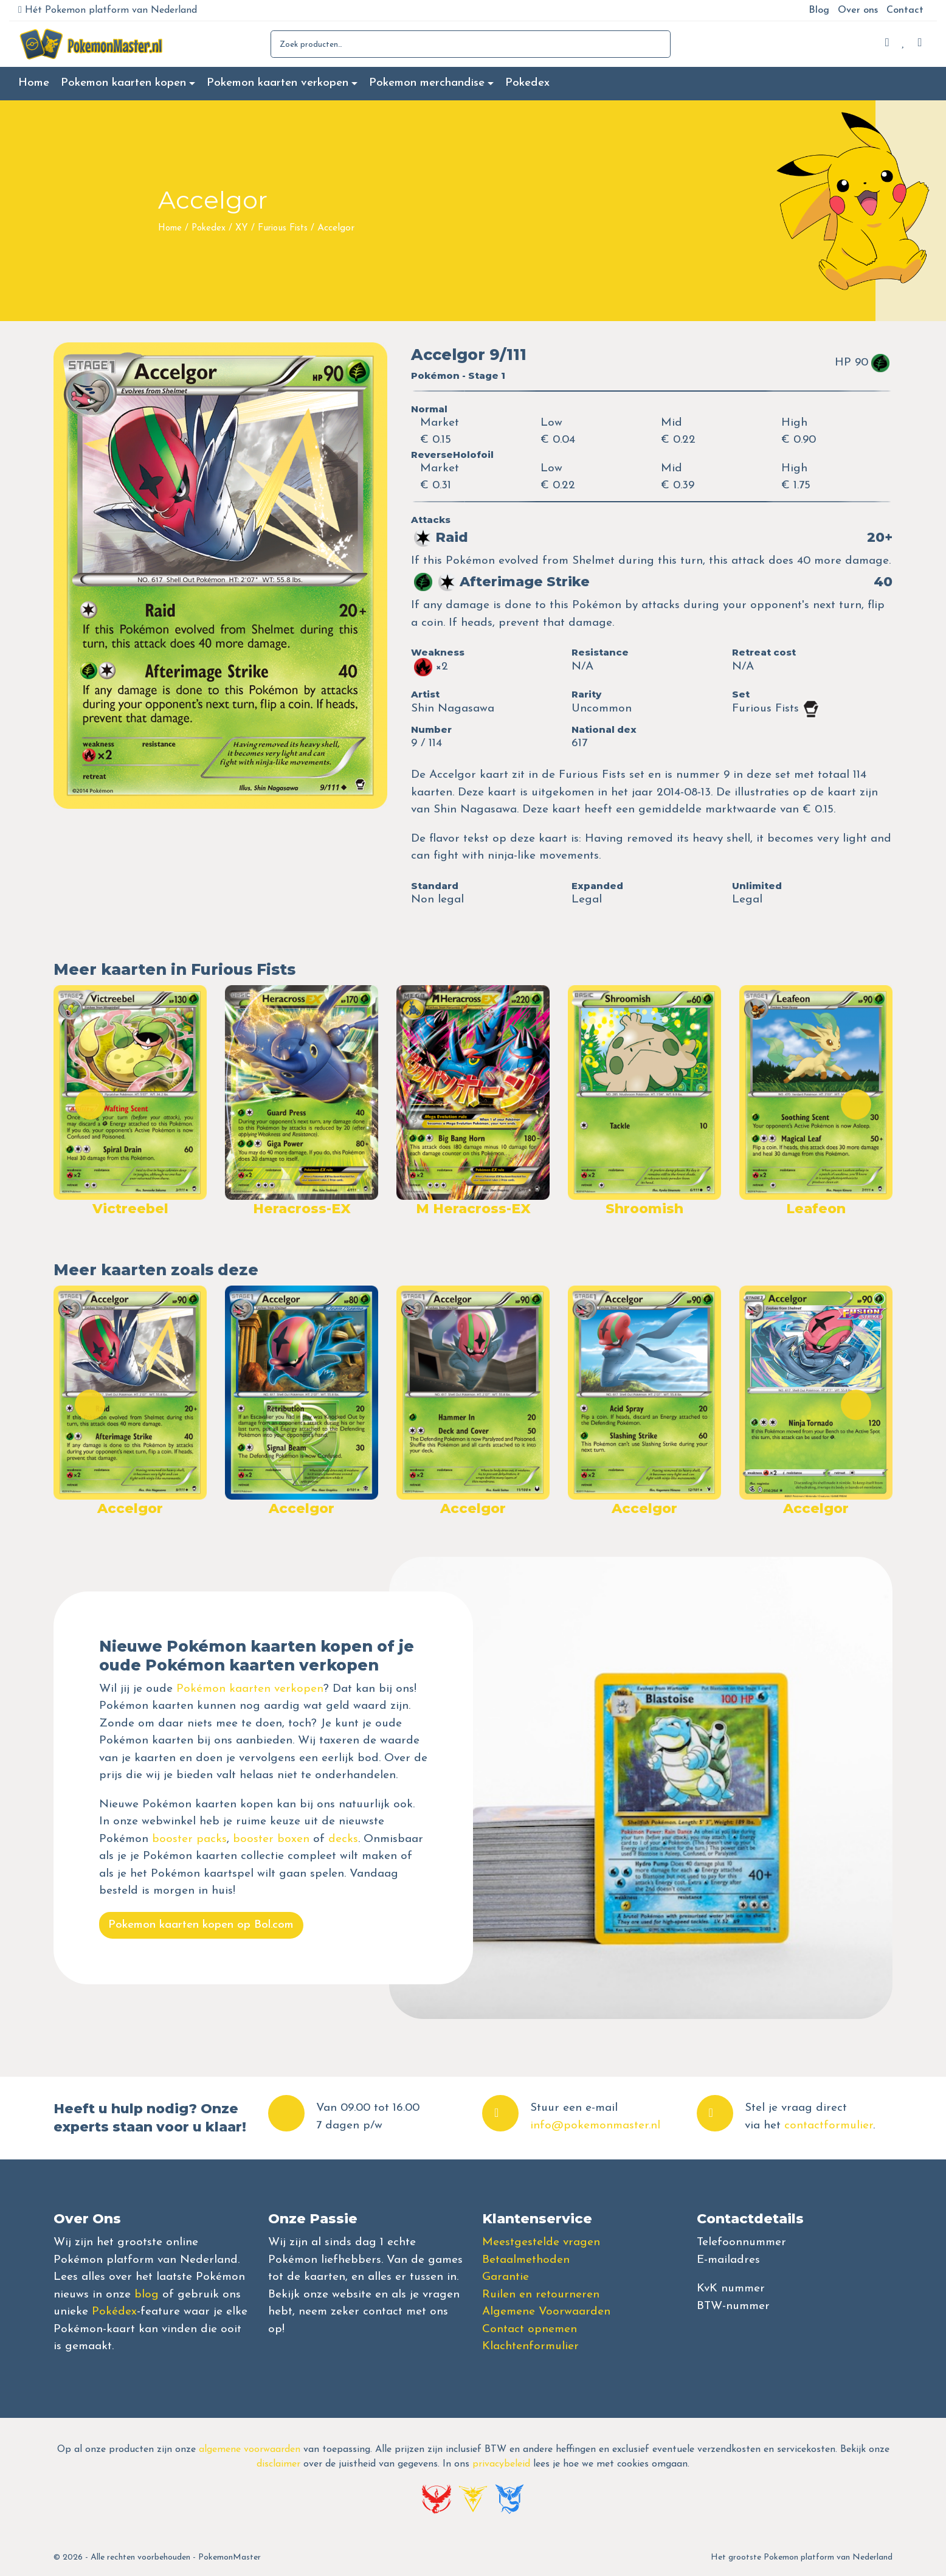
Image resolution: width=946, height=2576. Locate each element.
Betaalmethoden (526, 2260)
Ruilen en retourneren (540, 2295)
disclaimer (278, 2464)
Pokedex (527, 83)
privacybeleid (501, 2464)
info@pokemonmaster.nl (595, 2125)
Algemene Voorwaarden (546, 2312)
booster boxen (271, 1839)
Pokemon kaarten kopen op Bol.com (201, 1925)
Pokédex (114, 2312)
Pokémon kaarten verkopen (249, 1689)
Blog (819, 10)
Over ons (858, 10)
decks (343, 1839)
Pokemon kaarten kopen (123, 83)
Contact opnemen (529, 2329)
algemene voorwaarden (249, 2449)
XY (241, 228)
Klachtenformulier (530, 2346)
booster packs (189, 1839)
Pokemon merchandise (427, 83)
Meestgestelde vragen (541, 2242)
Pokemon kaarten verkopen (277, 83)
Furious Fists (283, 228)
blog (146, 2295)
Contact (905, 10)
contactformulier (828, 2125)
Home (33, 83)
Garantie (505, 2277)
